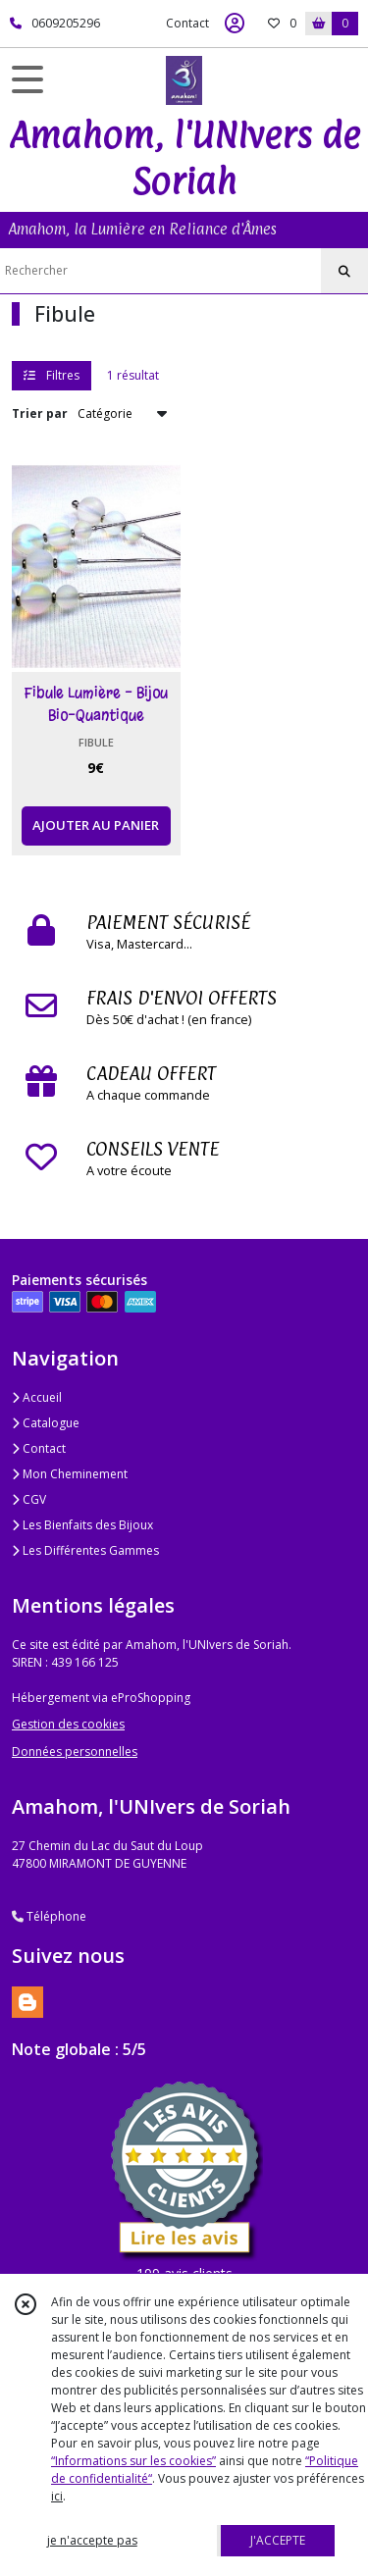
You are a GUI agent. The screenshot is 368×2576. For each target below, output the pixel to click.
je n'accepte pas (92, 2540)
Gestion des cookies (68, 1724)
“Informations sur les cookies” (133, 2460)
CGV (29, 1499)
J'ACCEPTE (277, 2540)
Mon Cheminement (70, 1474)
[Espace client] (234, 23)
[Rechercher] (344, 271)
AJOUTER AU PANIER (95, 825)
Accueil (37, 1397)
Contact (187, 23)
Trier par (40, 413)
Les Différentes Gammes (85, 1550)
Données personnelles (74, 1751)
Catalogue (45, 1423)
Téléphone (49, 1916)
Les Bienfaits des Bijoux (82, 1525)
